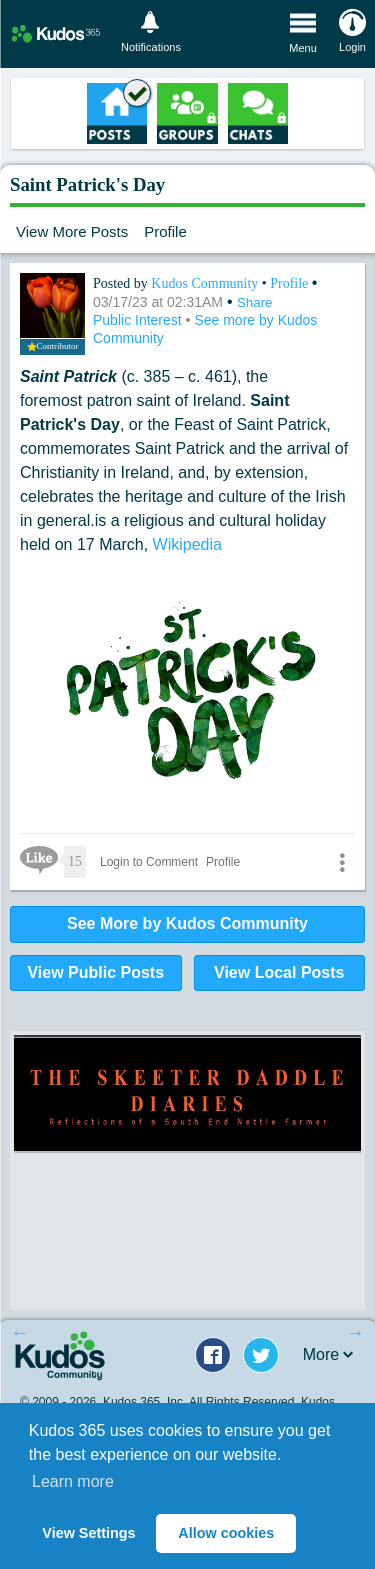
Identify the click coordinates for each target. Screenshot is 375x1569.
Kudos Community (206, 283)
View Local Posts (279, 972)
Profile (165, 231)
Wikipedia (187, 544)
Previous (20, 1332)
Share (255, 302)
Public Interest (139, 320)
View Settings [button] (88, 1533)
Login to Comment (149, 862)
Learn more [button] (73, 1481)
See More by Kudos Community (187, 923)
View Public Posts (95, 972)
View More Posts (72, 231)
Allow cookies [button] (226, 1533)
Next (355, 1332)
